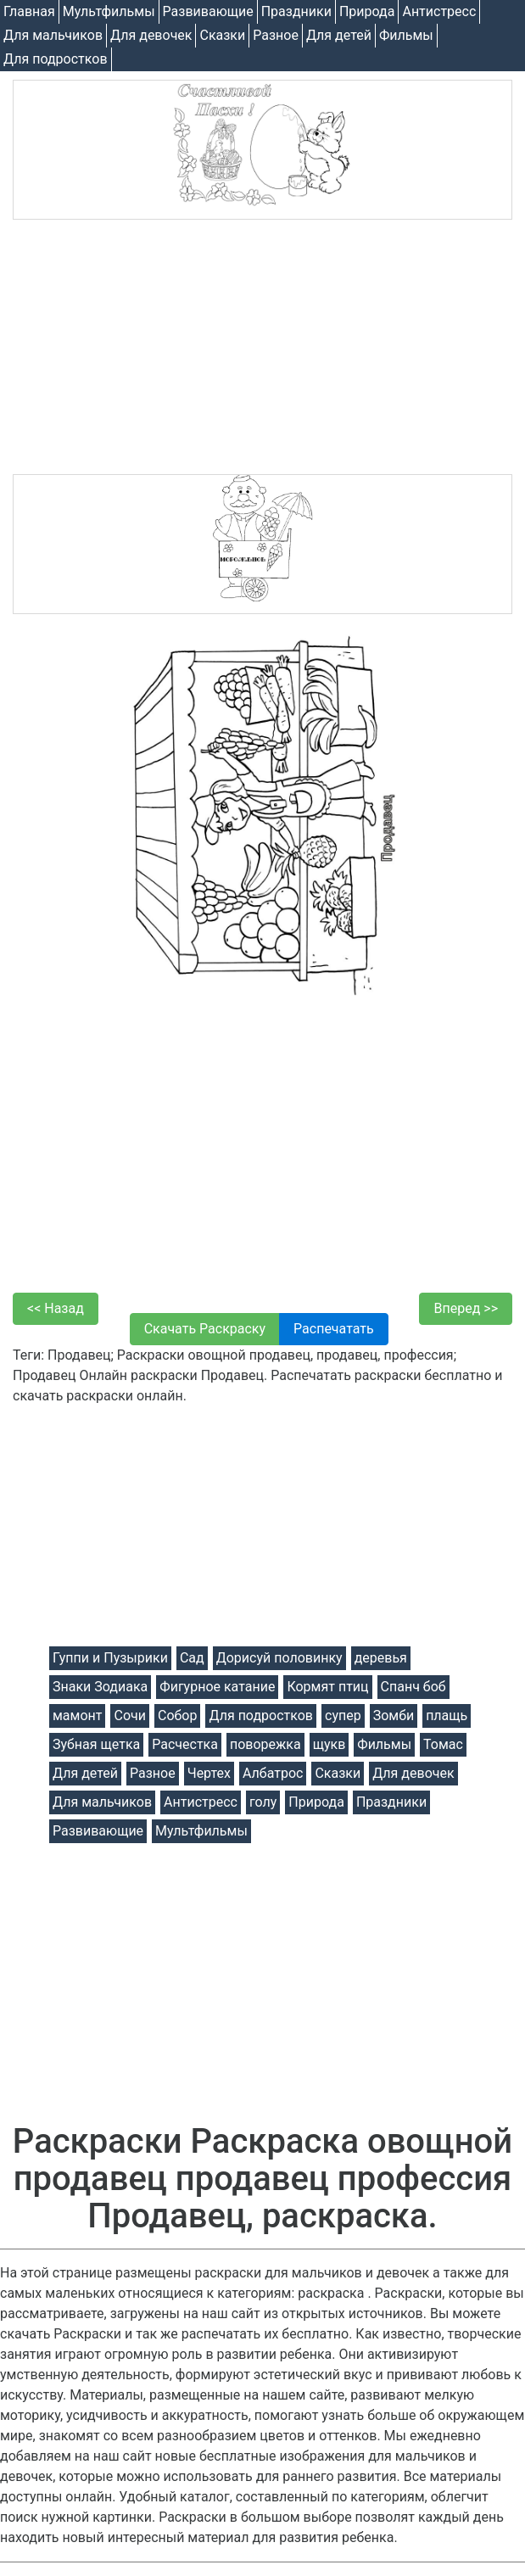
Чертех (209, 1773)
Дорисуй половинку (279, 1658)
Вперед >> (465, 1308)
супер (343, 1715)
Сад (192, 1658)
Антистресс (439, 11)
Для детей (338, 35)
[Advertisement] (262, 347)
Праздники (296, 11)
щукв (329, 1744)
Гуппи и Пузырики (110, 1658)
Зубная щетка (96, 1744)
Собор (178, 1715)
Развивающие (208, 11)
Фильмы (406, 35)
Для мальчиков (53, 35)
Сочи (129, 1715)
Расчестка (185, 1744)
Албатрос (273, 1773)
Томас (443, 1744)
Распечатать (333, 1329)
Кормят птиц (327, 1687)
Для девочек (151, 35)
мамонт (77, 1715)
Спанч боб (413, 1687)
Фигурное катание (217, 1687)
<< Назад (55, 1308)
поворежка (265, 1744)
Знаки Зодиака (100, 1687)
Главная (29, 11)
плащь (446, 1715)
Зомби (393, 1715)
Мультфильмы (109, 11)
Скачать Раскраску (204, 1329)
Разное (276, 35)
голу (262, 1802)
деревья (381, 1658)
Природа (367, 11)
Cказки (222, 35)
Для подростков (55, 59)
